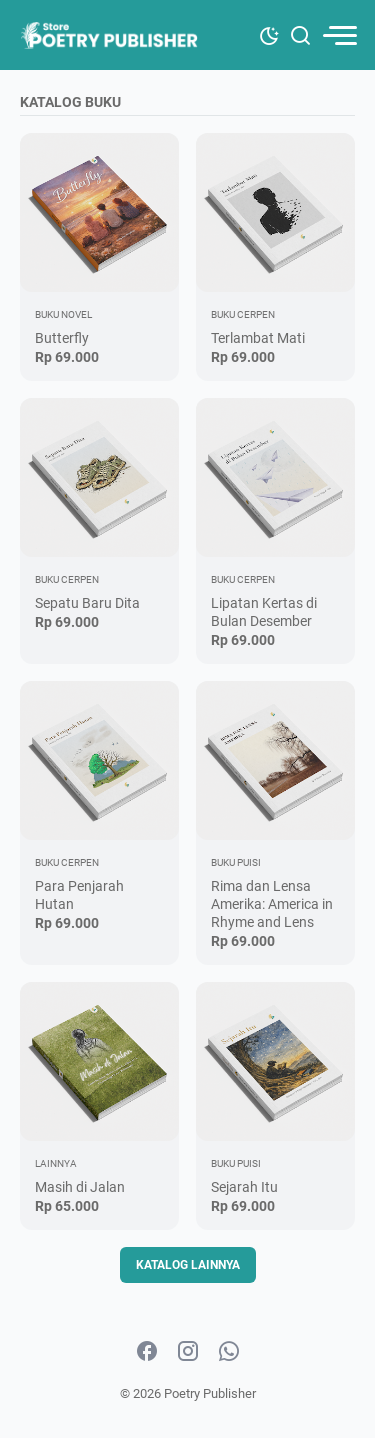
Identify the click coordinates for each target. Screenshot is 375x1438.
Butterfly (62, 338)
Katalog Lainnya (188, 1265)
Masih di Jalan (80, 1187)
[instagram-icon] (188, 1352)
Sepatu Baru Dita (87, 603)
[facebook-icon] (147, 1352)
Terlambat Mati (258, 338)
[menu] (339, 35)
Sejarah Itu (244, 1187)
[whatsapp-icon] (229, 1352)
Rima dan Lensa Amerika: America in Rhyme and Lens (272, 904)
